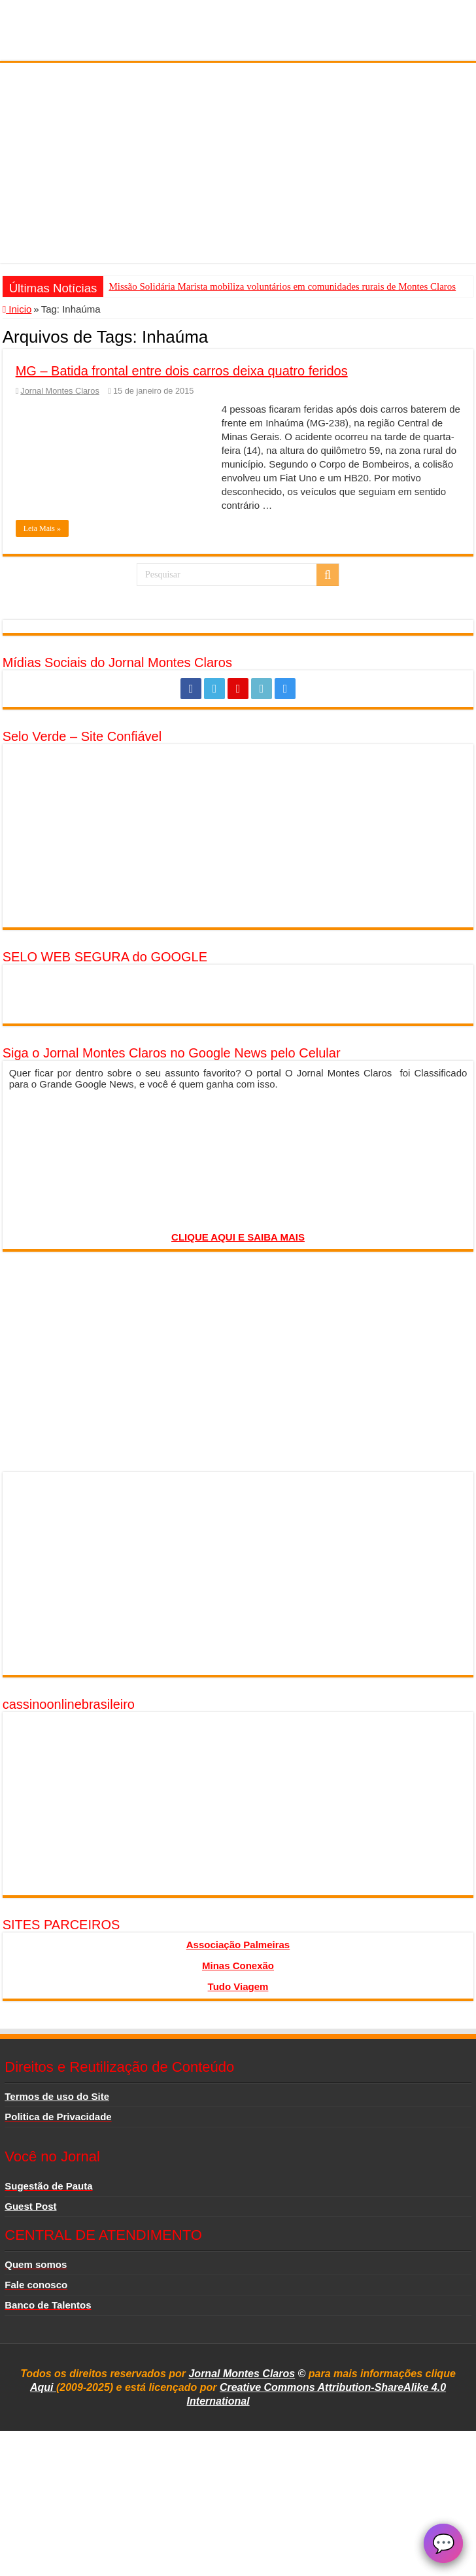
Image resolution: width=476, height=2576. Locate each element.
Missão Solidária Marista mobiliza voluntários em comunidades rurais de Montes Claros (282, 286)
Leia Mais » (42, 528)
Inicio (17, 309)
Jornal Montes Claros (59, 391)
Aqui (43, 2387)
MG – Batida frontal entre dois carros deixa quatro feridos (182, 371)
